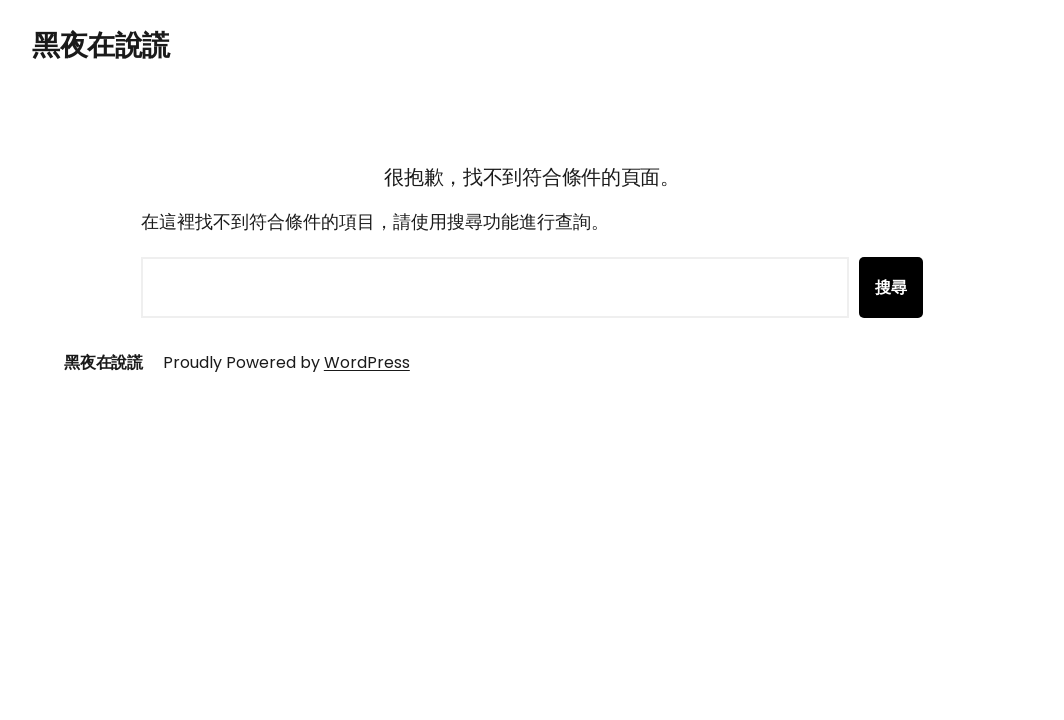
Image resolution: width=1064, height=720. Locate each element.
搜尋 (891, 287)
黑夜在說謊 (101, 45)
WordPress (367, 362)
